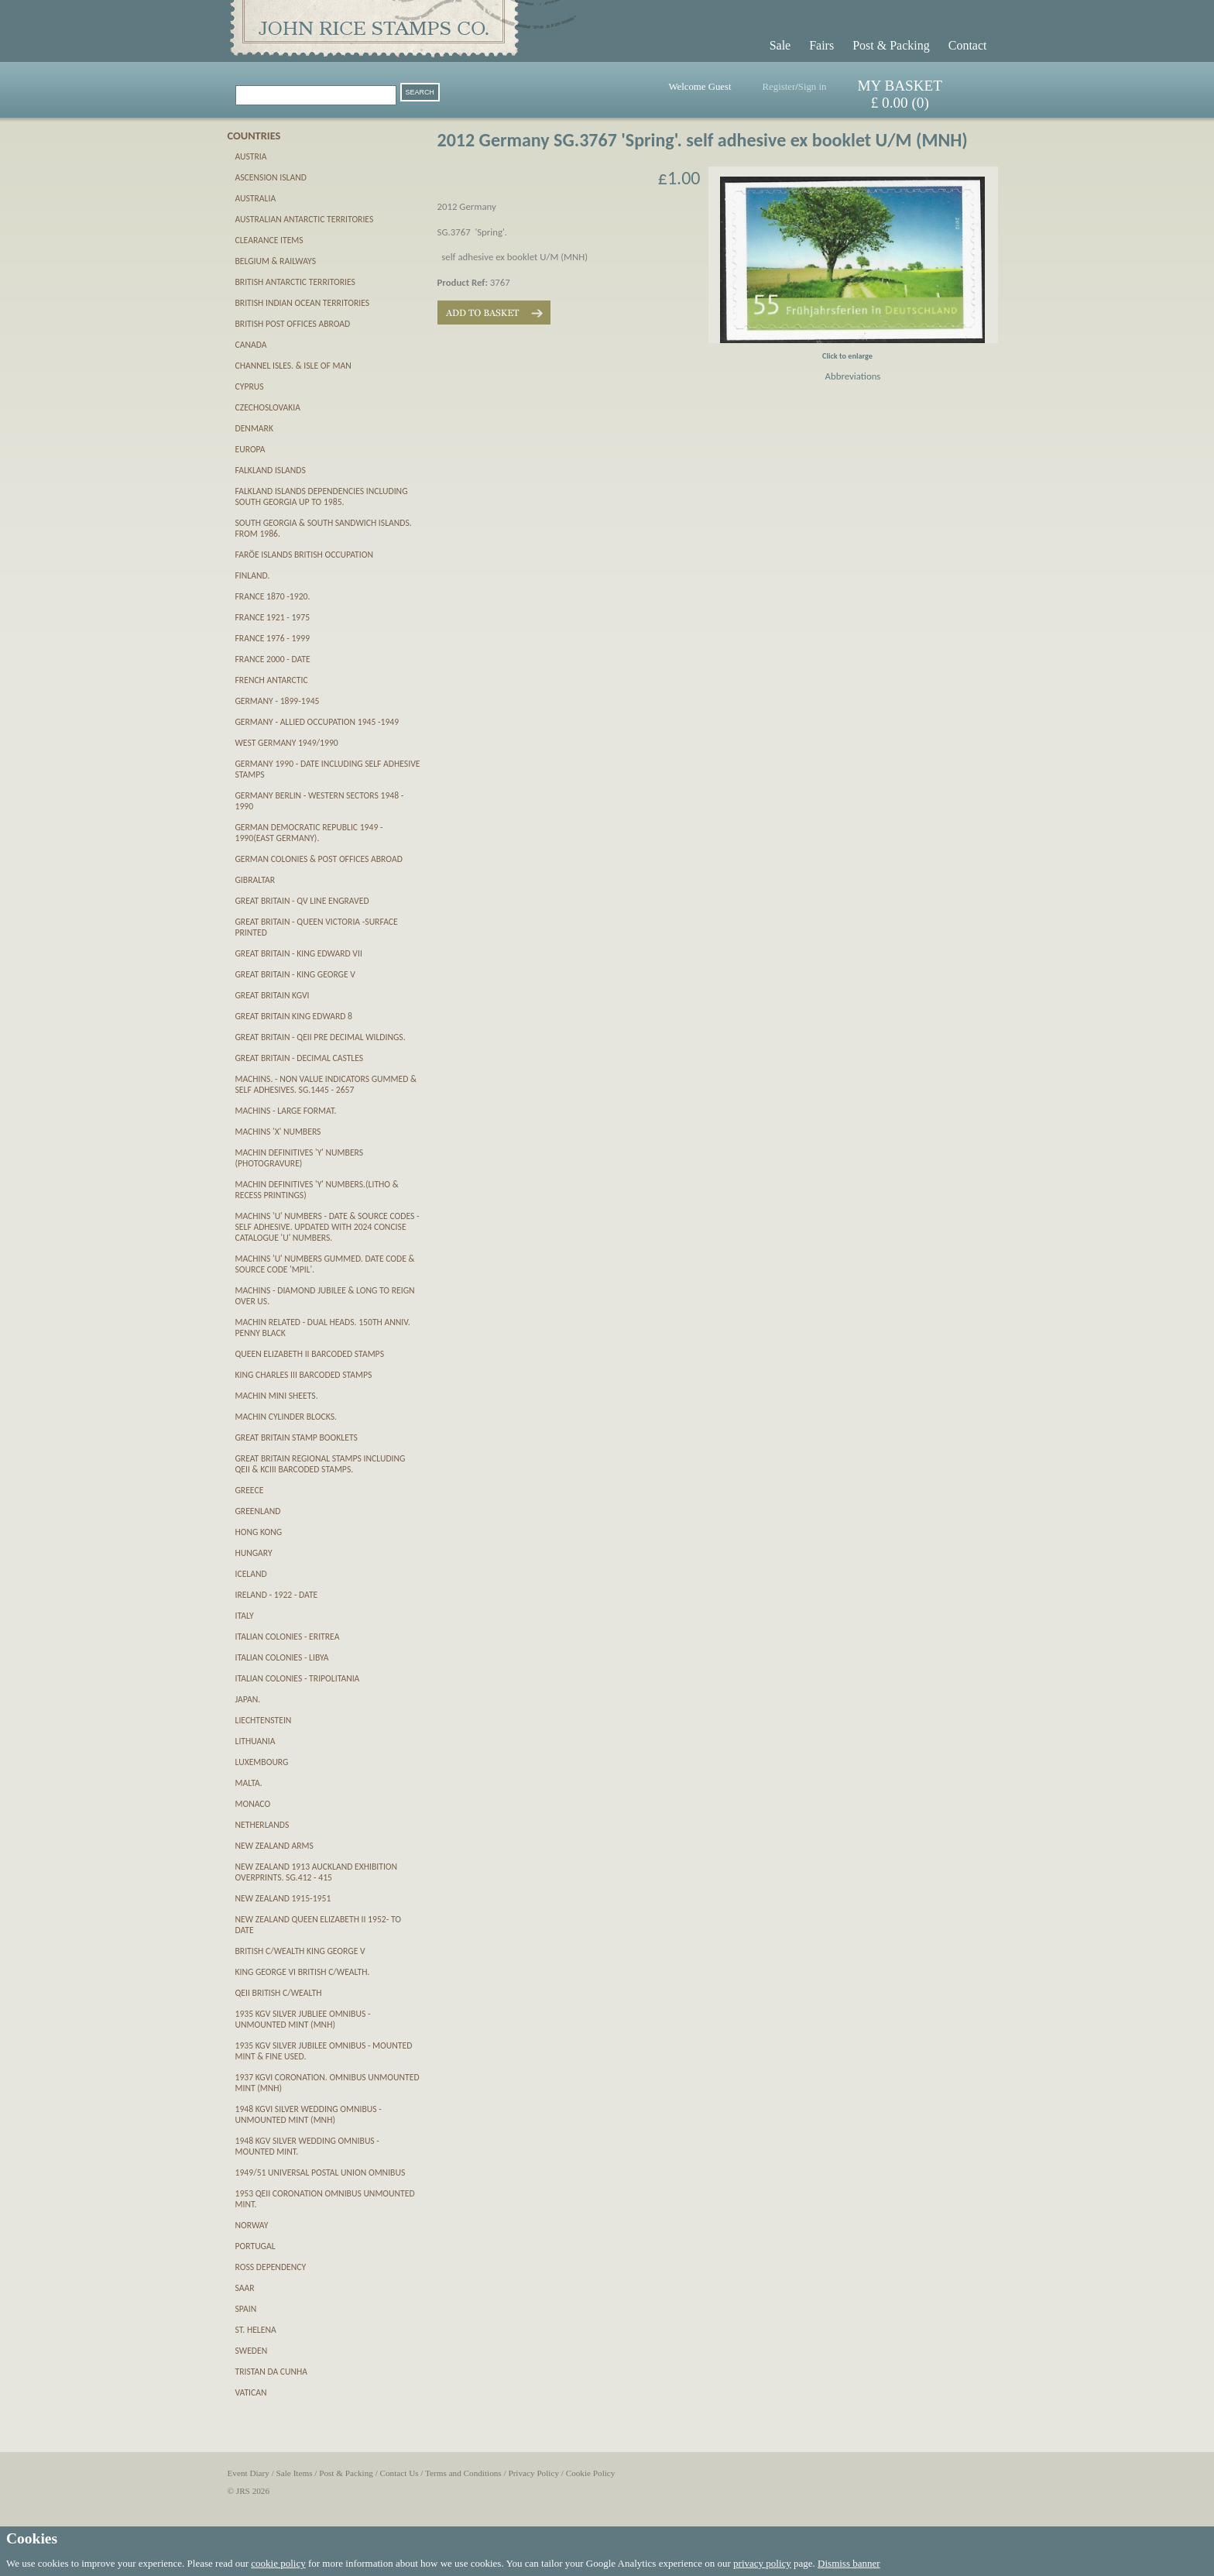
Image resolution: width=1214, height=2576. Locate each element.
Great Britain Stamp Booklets (296, 1437)
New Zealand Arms (274, 1845)
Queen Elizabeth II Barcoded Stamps (309, 1353)
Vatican (251, 2392)
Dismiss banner (849, 2563)
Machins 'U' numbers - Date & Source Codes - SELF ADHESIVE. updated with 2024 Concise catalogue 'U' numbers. (327, 1227)
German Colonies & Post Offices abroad (319, 859)
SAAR (245, 2287)
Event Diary (248, 2473)
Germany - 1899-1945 (277, 701)
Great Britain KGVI (272, 995)
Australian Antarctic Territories (304, 219)
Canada (251, 344)
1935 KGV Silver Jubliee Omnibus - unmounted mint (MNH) (303, 2019)
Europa (250, 449)
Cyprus (249, 386)
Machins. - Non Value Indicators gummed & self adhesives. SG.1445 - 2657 (326, 1084)
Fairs (821, 45)
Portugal (255, 2246)
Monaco (253, 1803)
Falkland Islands (270, 470)
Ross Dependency (271, 2267)
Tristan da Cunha (271, 2371)
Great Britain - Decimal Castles (299, 1058)
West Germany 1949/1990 (286, 742)
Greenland (258, 1511)
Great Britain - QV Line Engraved (302, 900)
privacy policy (762, 2563)
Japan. (248, 1699)
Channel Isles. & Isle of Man (293, 365)
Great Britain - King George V (295, 974)
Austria (251, 156)
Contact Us (399, 2473)
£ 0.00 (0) (900, 102)
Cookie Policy (591, 2473)
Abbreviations (853, 376)
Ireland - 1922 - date (276, 1594)
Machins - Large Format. (286, 1110)
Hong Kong (259, 1532)
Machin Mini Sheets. (276, 1395)
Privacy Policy (533, 2473)
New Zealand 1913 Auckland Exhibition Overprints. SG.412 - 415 (316, 1872)
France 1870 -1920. (272, 596)
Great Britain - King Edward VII (298, 953)
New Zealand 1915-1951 (283, 1898)
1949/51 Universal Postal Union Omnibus (320, 2172)
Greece (249, 1490)
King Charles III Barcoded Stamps (303, 1374)
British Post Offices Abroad (293, 323)
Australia (255, 198)
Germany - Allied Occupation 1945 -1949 (317, 721)
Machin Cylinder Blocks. (286, 1416)
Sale (780, 45)
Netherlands (262, 1824)
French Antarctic (271, 680)
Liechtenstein (263, 1720)
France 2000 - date (272, 659)
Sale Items (294, 2473)
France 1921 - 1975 (272, 617)
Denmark (254, 428)
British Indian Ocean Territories (302, 302)
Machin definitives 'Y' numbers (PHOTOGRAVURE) (299, 1158)
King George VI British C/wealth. (302, 1971)
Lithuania (255, 1741)
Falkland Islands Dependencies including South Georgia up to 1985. (321, 496)
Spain (246, 2308)
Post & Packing (891, 45)
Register (779, 86)
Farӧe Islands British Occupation (304, 554)
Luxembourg (262, 1762)
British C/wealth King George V (300, 1951)
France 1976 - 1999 (272, 638)
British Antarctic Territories (295, 281)
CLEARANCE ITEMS (269, 240)
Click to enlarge (847, 356)
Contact (967, 45)
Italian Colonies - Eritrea (287, 1636)
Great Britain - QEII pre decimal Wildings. (320, 1037)
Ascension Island (271, 177)
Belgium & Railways (276, 261)
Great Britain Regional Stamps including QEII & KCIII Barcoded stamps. (320, 1464)
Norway (252, 2225)
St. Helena (255, 2329)
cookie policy (278, 2563)
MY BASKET (899, 85)
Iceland (251, 1573)
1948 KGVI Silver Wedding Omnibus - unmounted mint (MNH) (308, 2114)
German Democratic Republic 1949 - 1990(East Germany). (309, 832)
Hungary (254, 1552)
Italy (244, 1615)
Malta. (248, 1782)
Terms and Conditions (463, 2473)
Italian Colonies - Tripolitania (297, 1678)
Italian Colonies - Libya (282, 1657)
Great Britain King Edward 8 (294, 1016)
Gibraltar (255, 879)
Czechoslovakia (268, 407)
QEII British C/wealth (278, 1992)
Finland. (252, 575)
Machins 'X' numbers (278, 1131)
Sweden (251, 2350)
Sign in (812, 86)
